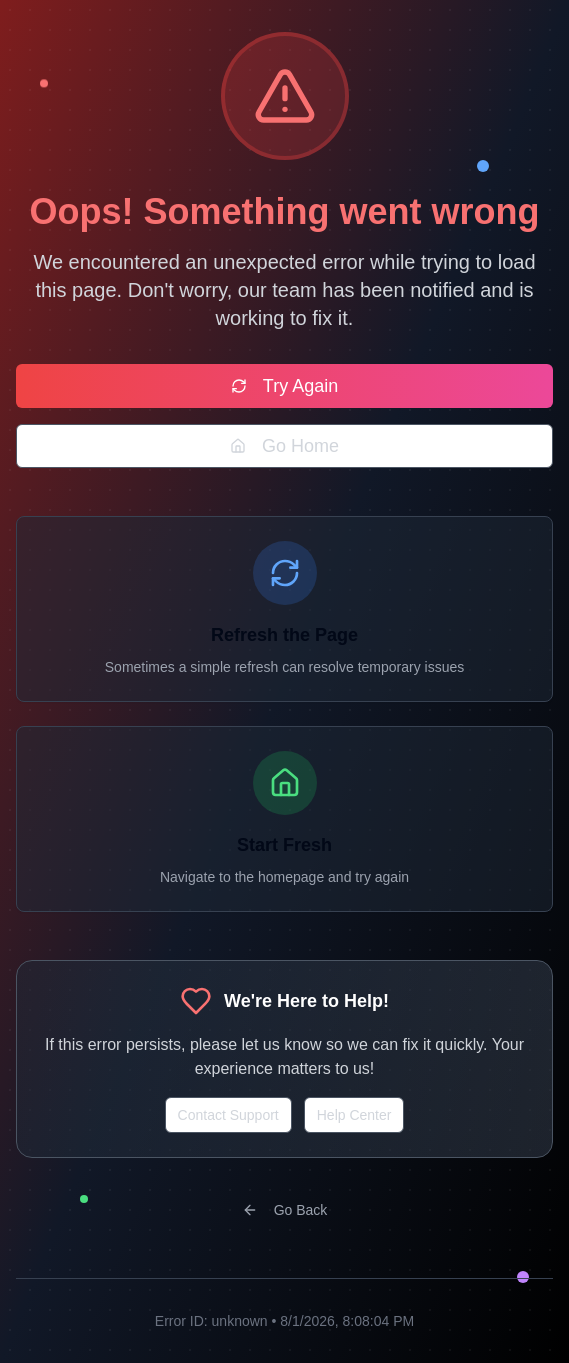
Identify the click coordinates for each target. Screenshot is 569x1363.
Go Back (285, 1210)
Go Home (284, 446)
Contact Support (228, 1115)
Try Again (284, 386)
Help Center (354, 1115)
